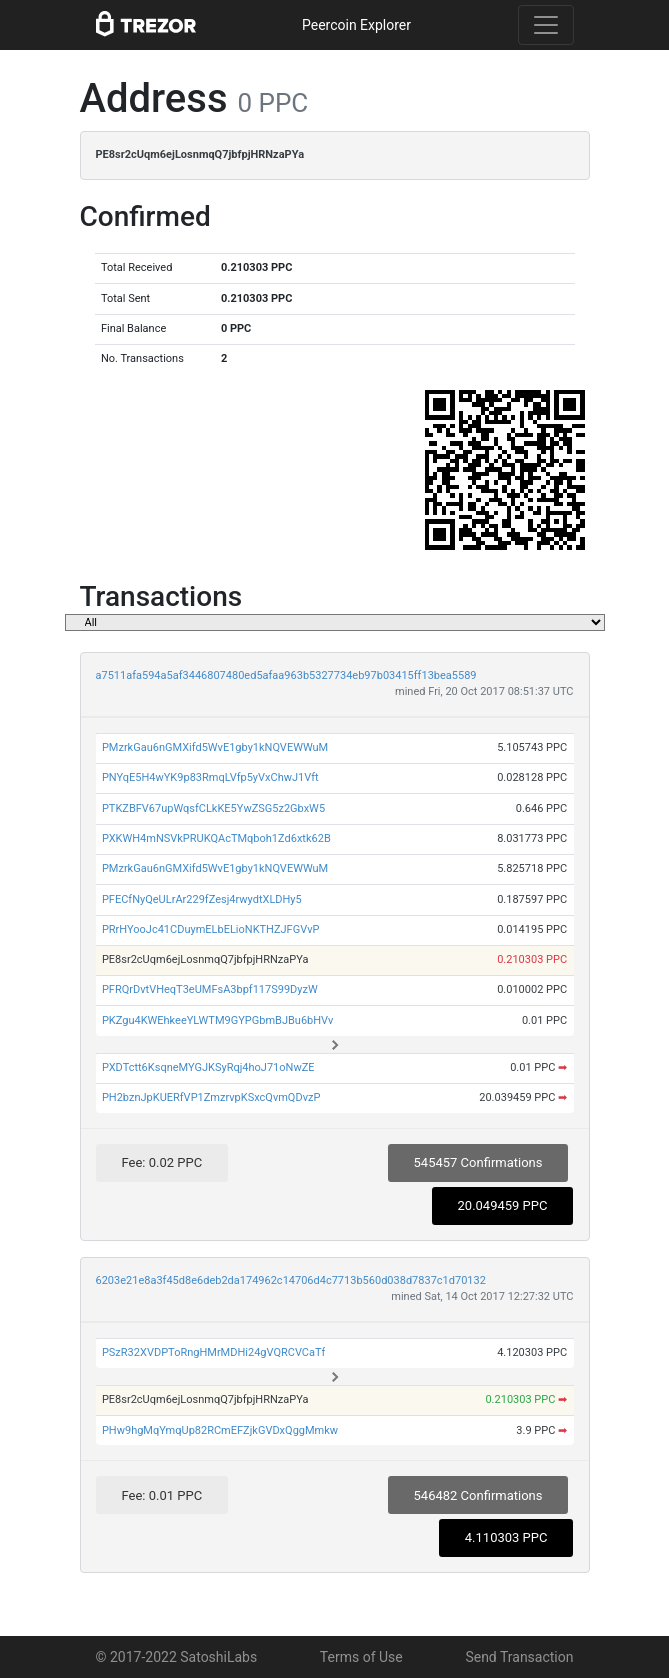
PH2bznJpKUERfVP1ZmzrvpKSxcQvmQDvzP (211, 1097)
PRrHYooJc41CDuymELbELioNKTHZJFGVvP (211, 929)
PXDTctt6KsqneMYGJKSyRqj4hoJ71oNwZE (208, 1067)
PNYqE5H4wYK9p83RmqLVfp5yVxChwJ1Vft (210, 777)
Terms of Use (361, 1657)
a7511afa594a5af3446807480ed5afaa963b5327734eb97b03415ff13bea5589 (286, 675)
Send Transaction (519, 1657)
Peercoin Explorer (356, 25)
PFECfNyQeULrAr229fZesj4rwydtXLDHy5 (202, 899)
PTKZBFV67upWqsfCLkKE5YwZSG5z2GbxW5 (213, 808)
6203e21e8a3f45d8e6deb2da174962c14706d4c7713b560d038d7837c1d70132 (291, 1280)
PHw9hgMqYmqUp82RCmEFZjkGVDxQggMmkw (220, 1430)
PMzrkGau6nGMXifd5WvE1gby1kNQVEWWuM (215, 747)
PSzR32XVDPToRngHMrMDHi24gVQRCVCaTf (214, 1352)
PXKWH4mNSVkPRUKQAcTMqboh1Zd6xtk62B (216, 838)
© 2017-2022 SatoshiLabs (177, 1657)
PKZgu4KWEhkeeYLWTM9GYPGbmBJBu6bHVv (217, 1020)
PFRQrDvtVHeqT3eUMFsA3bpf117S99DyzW (210, 989)
